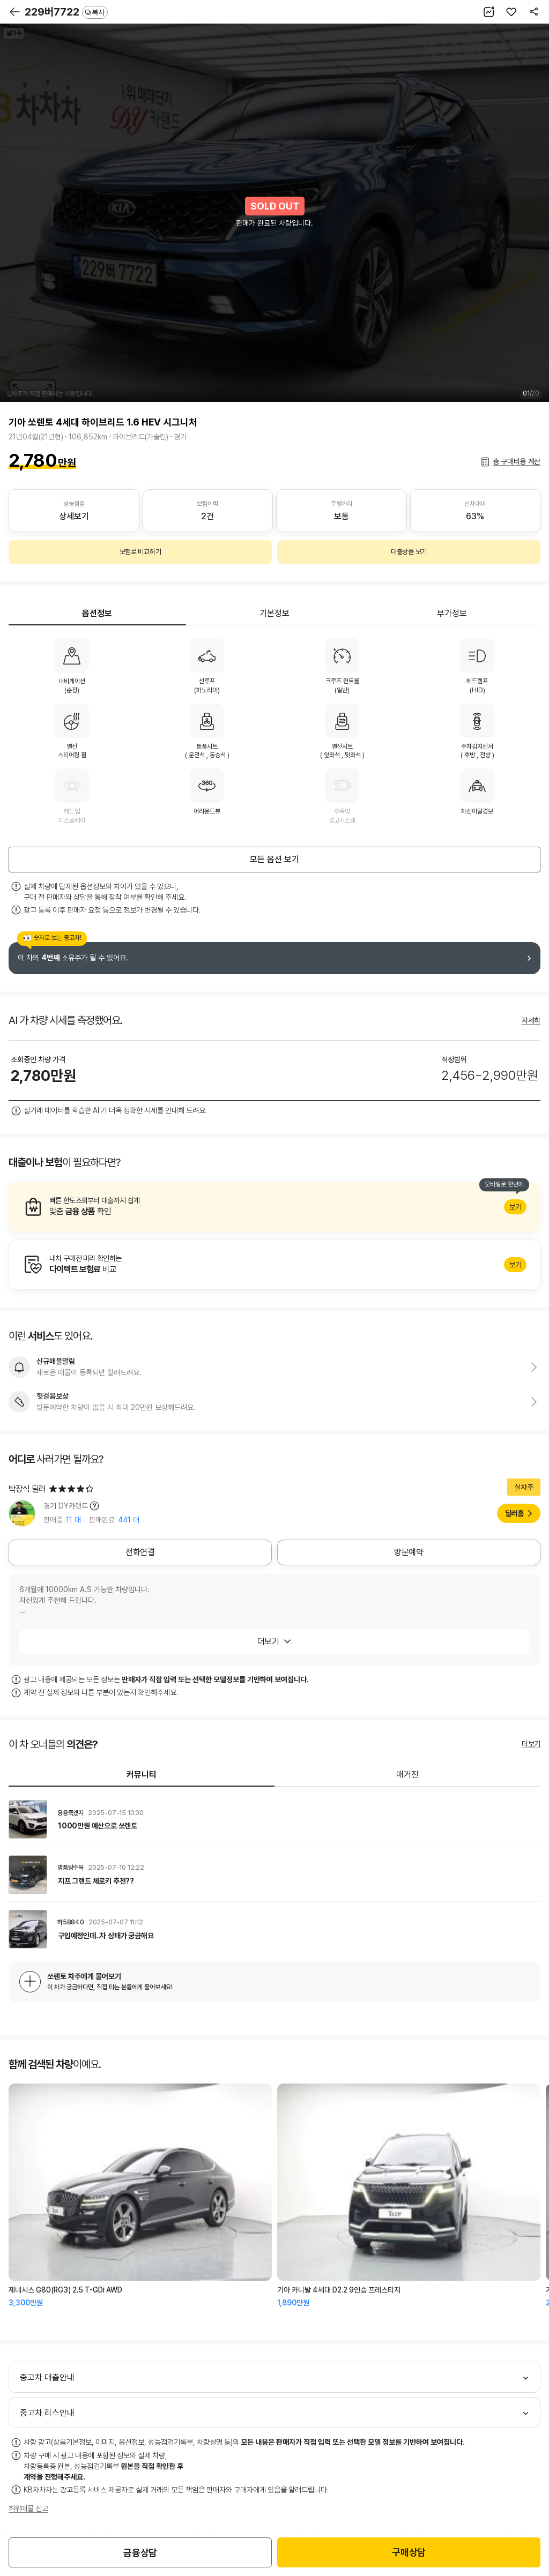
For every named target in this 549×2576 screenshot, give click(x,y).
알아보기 (274, 1206)
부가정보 (452, 613)
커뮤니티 (142, 1774)
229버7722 (66, 11)
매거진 (407, 1774)
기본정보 (274, 613)
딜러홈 (514, 1513)
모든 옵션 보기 (274, 859)
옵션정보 (97, 613)
